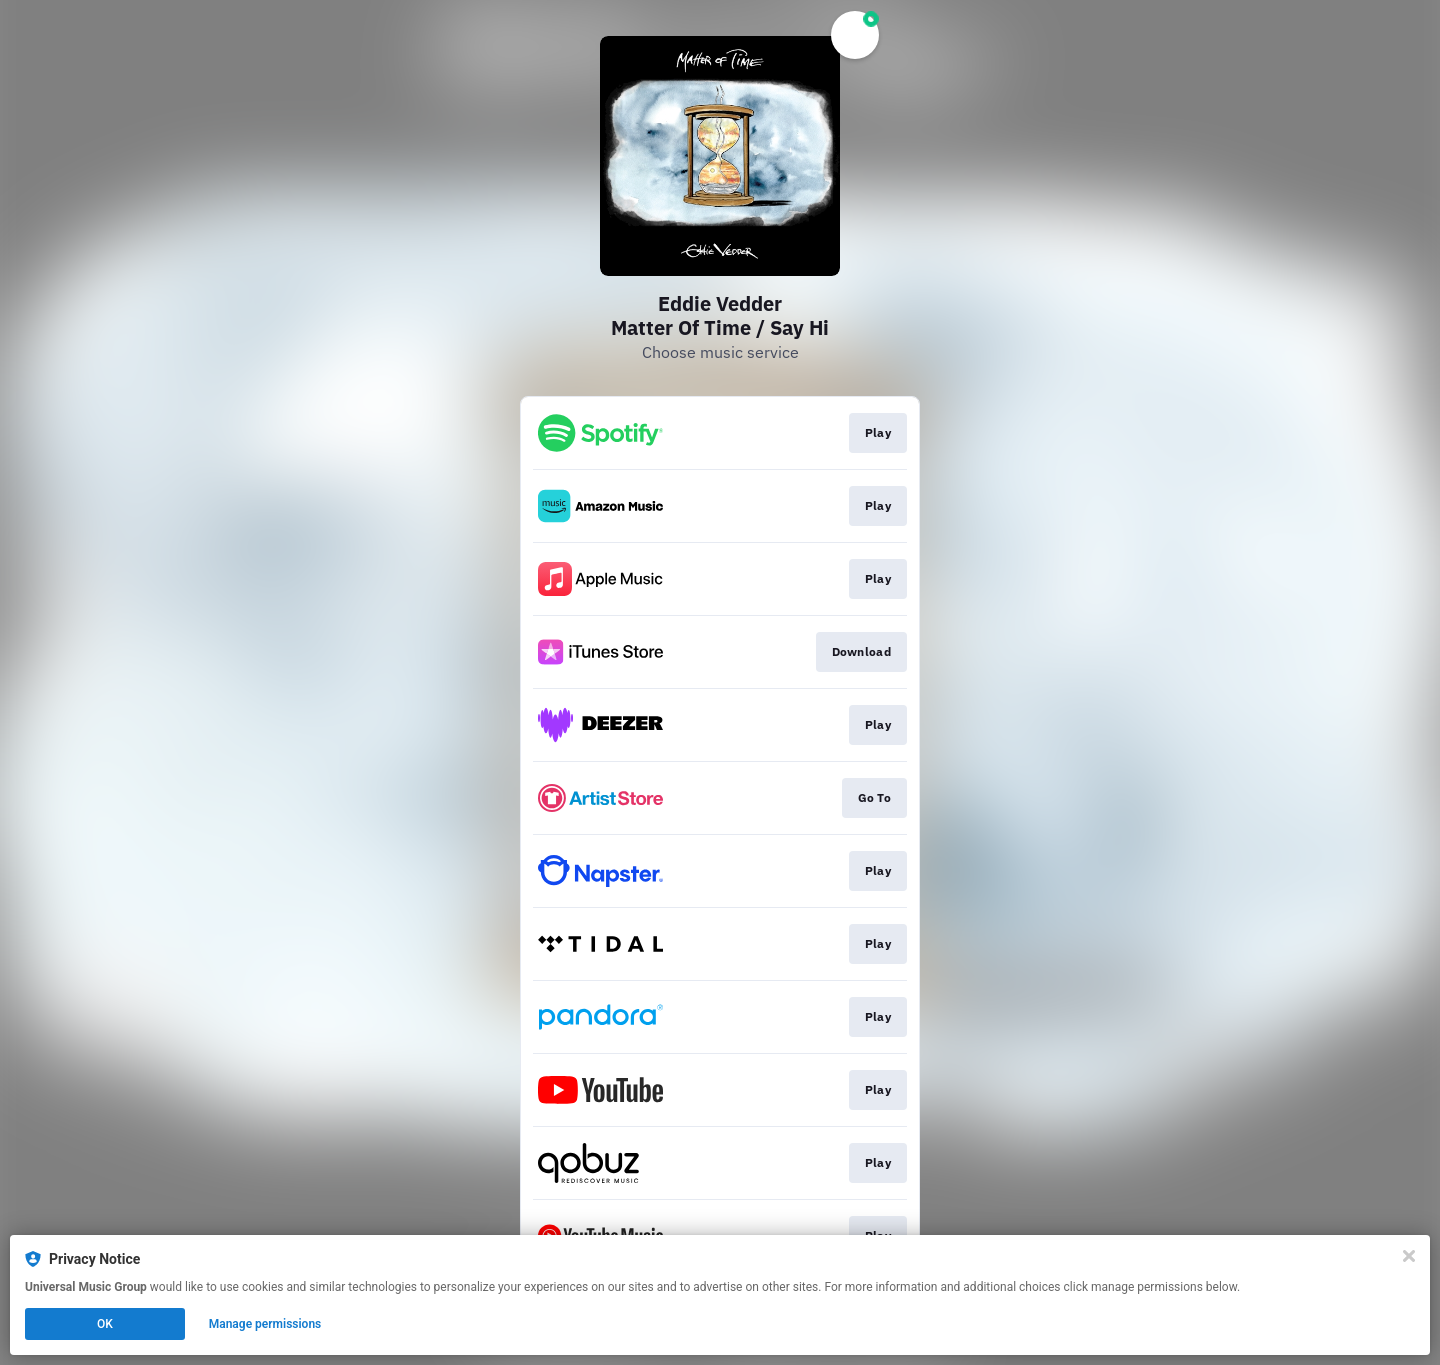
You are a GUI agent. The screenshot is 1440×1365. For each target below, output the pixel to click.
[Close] (1409, 1256)
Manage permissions (265, 1324)
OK (105, 1324)
